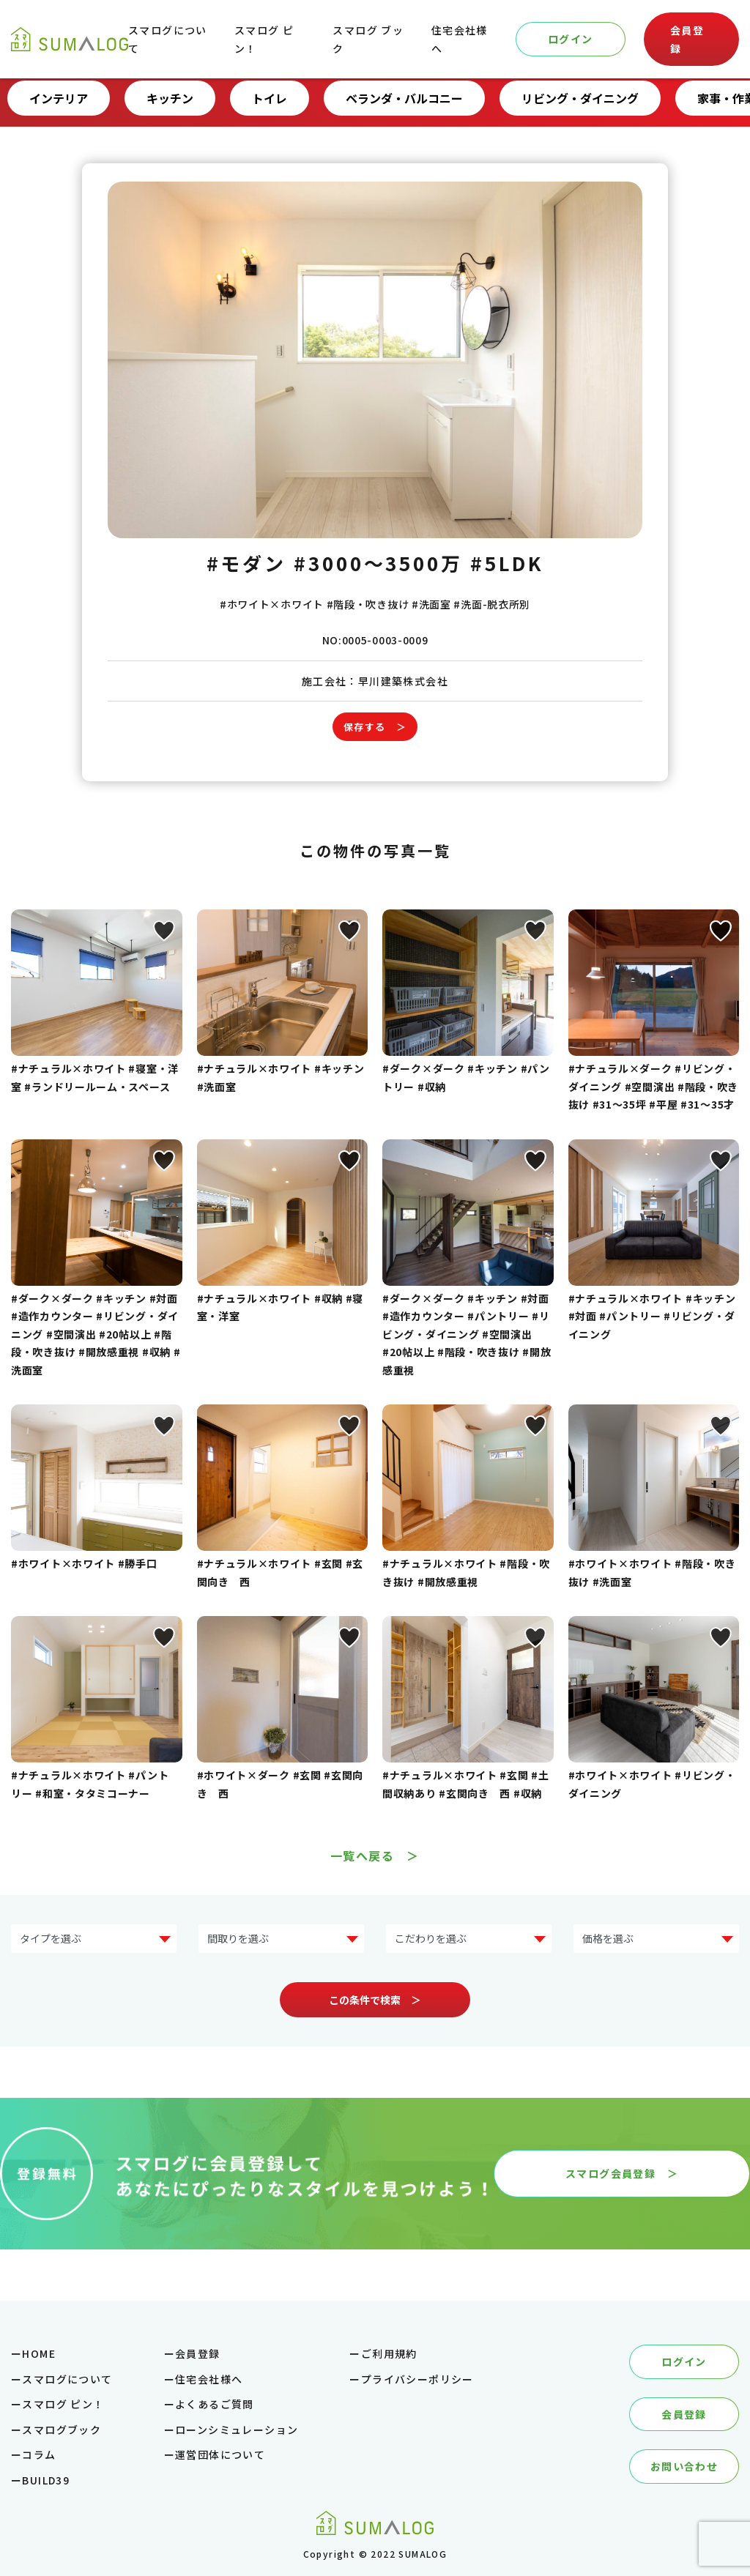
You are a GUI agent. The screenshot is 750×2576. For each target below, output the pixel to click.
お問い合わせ (684, 2466)
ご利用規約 (389, 2353)
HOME (39, 2353)
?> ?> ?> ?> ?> (281, 1938)
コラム (39, 2454)
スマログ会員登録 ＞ (621, 2173)
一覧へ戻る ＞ (375, 1855)
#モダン (247, 562)
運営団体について (220, 2454)
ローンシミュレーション (236, 2429)
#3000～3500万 (378, 562)
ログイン (570, 38)
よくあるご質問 (214, 2404)
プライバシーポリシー (417, 2379)
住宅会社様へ (208, 2379)
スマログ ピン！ (63, 2404)
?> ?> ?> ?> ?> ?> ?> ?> (94, 1938)
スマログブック (61, 2429)
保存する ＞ (375, 727)
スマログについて (67, 2379)
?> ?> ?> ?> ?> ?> (656, 1938)
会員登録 (687, 39)
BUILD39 (46, 2480)
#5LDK (507, 562)
